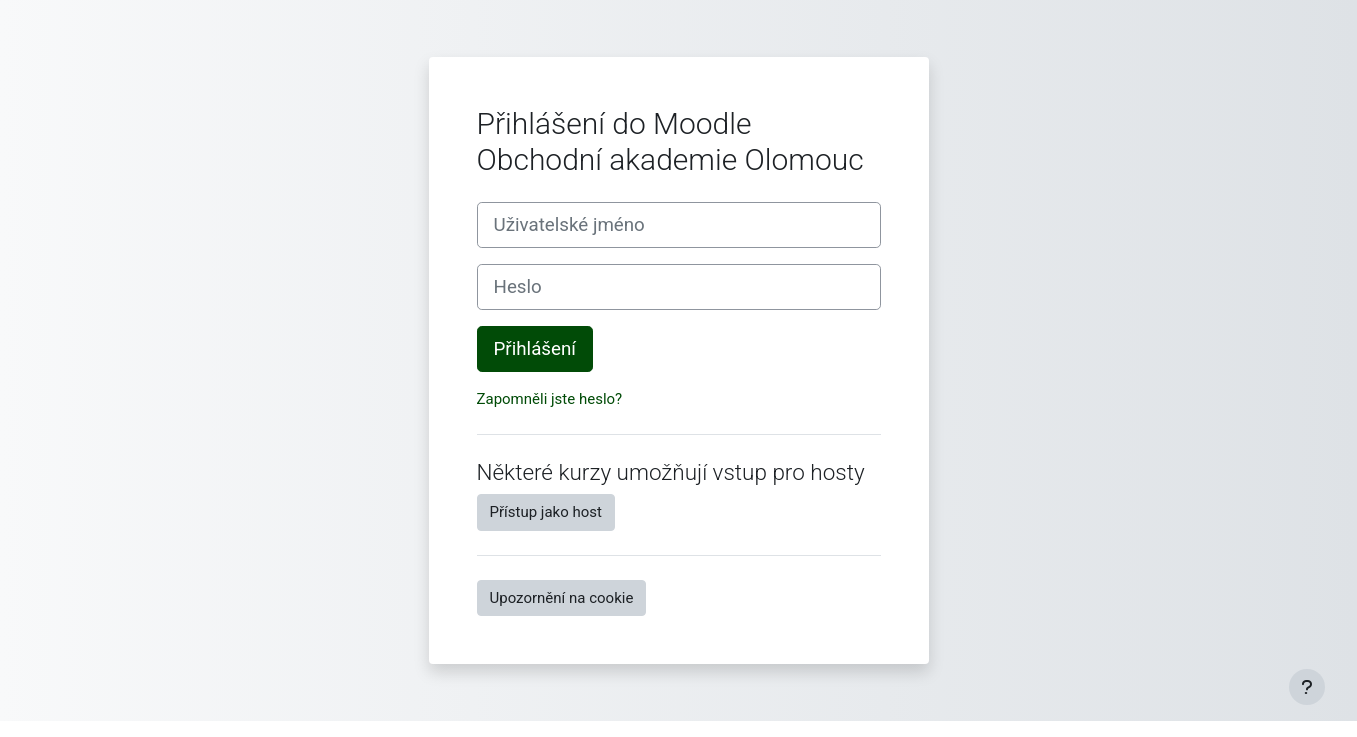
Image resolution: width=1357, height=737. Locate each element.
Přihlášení (535, 349)
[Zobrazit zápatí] (1307, 687)
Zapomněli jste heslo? (550, 399)
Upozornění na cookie (562, 598)
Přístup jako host (546, 512)
